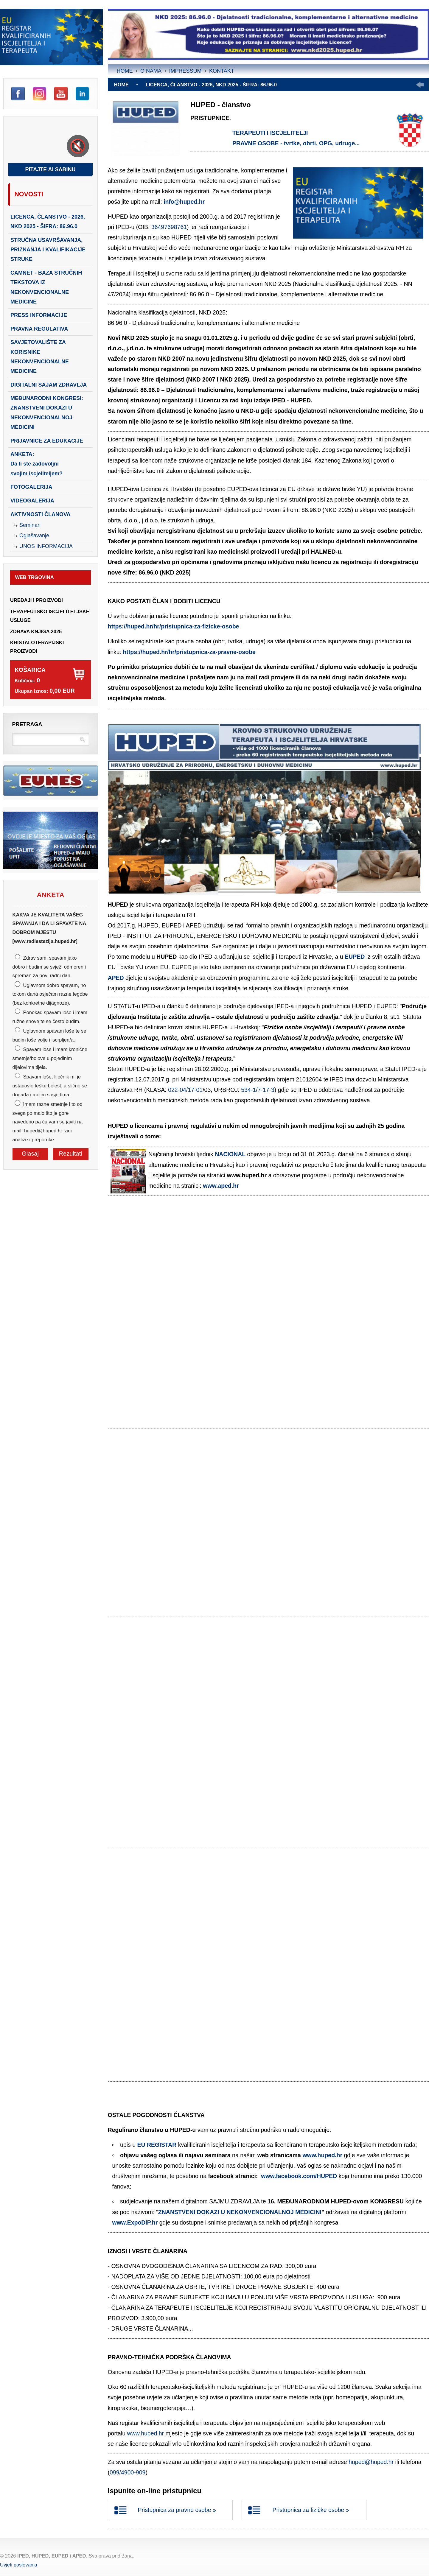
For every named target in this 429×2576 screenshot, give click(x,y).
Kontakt (221, 71)
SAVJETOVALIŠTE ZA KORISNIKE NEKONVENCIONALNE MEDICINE (39, 356)
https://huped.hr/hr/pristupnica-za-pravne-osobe (189, 652)
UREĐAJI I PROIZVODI (36, 600)
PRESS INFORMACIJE (38, 315)
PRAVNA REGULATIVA (39, 329)
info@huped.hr (184, 201)
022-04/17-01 (185, 1090)
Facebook (18, 93)
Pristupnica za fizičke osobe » (311, 2510)
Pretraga (27, 724)
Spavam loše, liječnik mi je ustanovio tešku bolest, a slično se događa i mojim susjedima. (50, 1085)
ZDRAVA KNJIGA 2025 (36, 631)
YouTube (61, 93)
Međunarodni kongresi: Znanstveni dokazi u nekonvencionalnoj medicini (46, 412)
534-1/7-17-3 (257, 1090)
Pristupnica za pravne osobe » (177, 2510)
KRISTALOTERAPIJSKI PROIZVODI (37, 647)
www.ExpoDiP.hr (135, 2222)
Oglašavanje (34, 535)
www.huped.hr (322, 2155)
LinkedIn (82, 93)
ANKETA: (36, 464)
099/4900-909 (127, 2472)
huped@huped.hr (371, 2462)
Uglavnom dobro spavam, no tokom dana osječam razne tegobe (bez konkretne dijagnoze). (50, 994)
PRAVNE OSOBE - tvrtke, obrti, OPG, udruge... (296, 143)
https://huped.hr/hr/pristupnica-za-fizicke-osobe (173, 626)
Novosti (28, 194)
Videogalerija (32, 501)
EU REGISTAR (156, 2144)
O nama (150, 71)
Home (125, 71)
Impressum (185, 71)
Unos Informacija (46, 546)
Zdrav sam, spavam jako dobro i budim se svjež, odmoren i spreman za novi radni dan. (49, 966)
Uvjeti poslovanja (18, 2564)
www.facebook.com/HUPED (299, 2176)
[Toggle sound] (78, 146)
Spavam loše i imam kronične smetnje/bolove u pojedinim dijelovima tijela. (50, 1058)
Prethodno (419, 84)
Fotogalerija (31, 487)
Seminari (30, 525)
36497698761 (169, 227)
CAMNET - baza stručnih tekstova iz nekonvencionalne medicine (46, 287)
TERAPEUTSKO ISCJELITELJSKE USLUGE (49, 616)
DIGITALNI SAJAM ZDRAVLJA (48, 385)
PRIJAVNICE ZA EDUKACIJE (46, 441)
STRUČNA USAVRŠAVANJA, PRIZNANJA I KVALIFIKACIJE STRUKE (48, 249)
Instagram (39, 93)
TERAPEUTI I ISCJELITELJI (270, 133)
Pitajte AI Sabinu (50, 169)
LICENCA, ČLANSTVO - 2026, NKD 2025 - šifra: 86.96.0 (47, 221)
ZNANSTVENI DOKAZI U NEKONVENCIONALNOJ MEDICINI (239, 2212)
